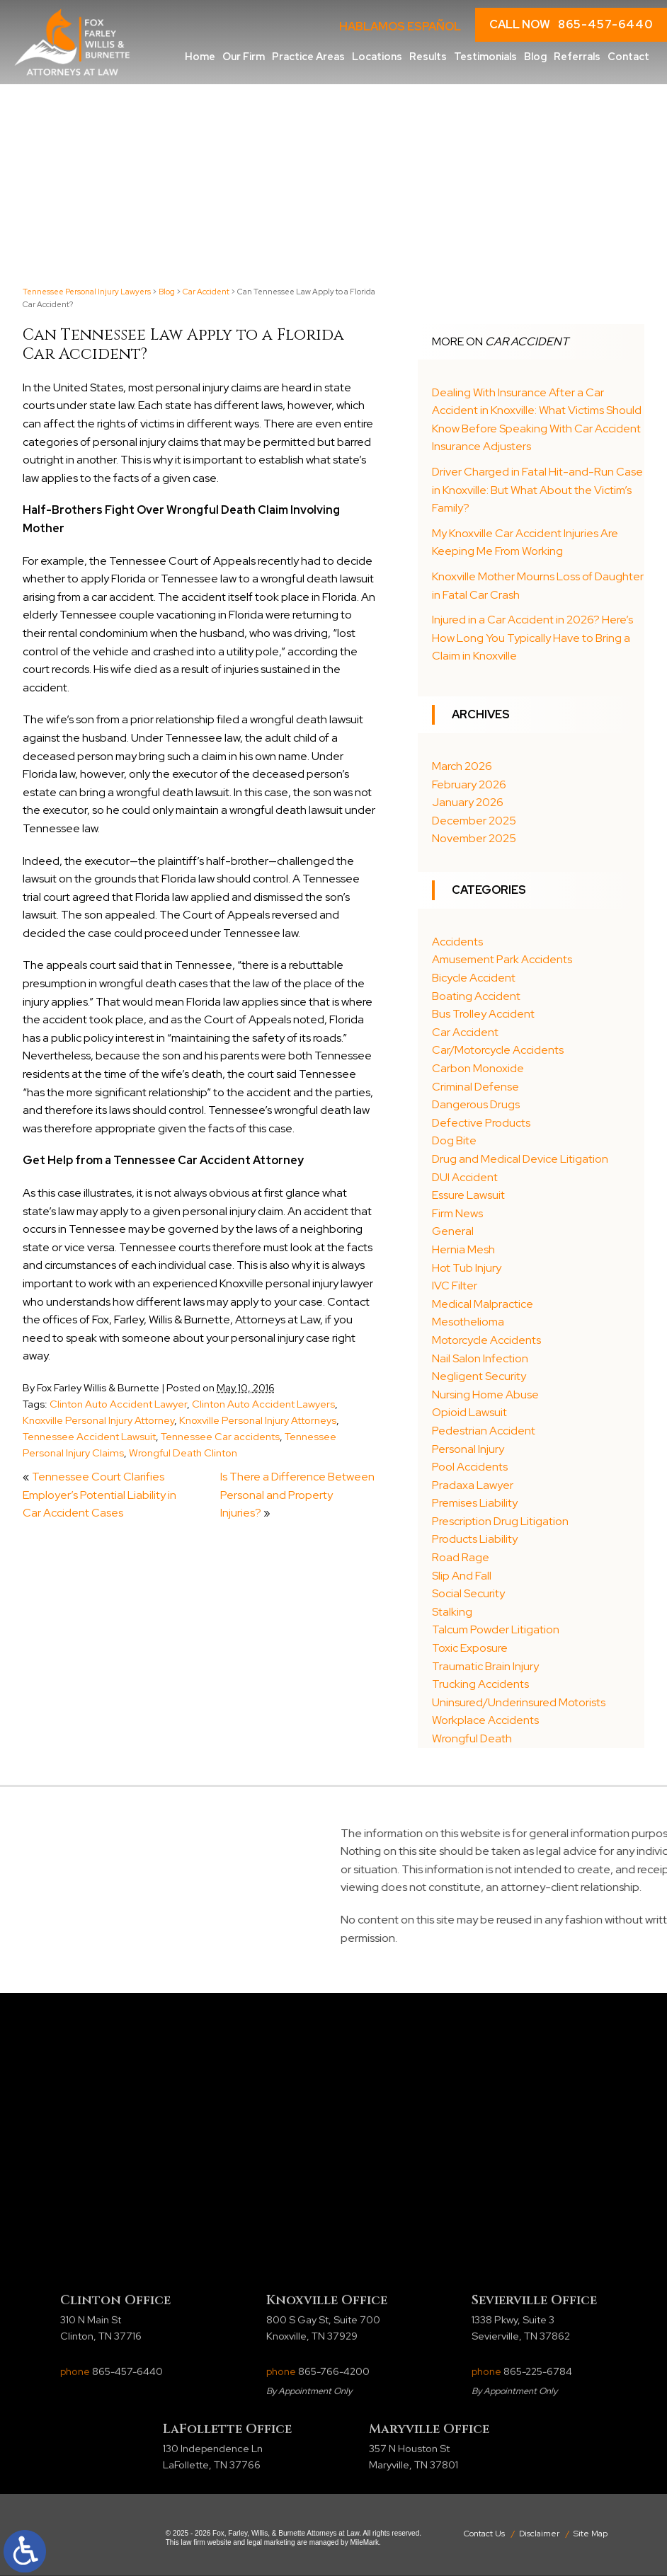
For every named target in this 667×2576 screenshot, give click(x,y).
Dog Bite (454, 1140)
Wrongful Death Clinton (183, 1452)
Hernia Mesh (463, 1249)
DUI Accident (465, 1177)
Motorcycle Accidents (486, 1340)
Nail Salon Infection (480, 1358)
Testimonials (485, 56)
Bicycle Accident (473, 977)
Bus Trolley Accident (483, 1013)
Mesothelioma (468, 1321)
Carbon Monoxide (478, 1068)
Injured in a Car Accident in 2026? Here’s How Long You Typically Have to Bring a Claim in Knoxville (532, 637)
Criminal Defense (475, 1086)
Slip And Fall (461, 1575)
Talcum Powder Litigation (495, 1629)
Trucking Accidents (480, 1684)
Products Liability (475, 1538)
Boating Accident (476, 996)
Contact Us (484, 2533)
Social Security (468, 1593)
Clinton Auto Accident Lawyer (118, 1403)
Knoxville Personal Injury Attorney (98, 1420)
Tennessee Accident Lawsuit (89, 1436)
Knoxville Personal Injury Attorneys (257, 1420)
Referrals (577, 56)
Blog (535, 56)
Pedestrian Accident (483, 1430)
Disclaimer (539, 2533)
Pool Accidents (470, 1466)
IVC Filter (454, 1285)
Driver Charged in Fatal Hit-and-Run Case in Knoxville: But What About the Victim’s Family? (537, 489)
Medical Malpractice (482, 1303)
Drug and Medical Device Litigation (520, 1158)
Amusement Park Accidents (502, 959)
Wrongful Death (472, 1738)
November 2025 (474, 838)
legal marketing (271, 2542)
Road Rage (460, 1557)
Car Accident (206, 292)
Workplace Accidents (485, 1720)
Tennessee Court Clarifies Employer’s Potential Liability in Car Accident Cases (99, 1494)
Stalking (452, 1611)
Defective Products (481, 1122)
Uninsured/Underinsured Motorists (518, 1702)
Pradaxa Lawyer (472, 1485)
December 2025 (474, 820)
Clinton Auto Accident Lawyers (263, 1403)
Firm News (457, 1213)
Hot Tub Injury (466, 1267)
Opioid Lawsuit (469, 1412)
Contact (628, 56)
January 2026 (467, 802)
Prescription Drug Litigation (500, 1521)
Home (200, 56)
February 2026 (469, 784)
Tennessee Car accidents (220, 1436)
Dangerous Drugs (476, 1104)
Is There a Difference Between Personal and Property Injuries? (297, 1494)
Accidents (457, 941)
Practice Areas (308, 56)
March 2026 (462, 766)
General (453, 1231)
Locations (377, 56)
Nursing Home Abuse (485, 1394)
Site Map (591, 2533)
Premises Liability (475, 1502)
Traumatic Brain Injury (485, 1666)
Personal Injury (468, 1449)
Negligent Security (479, 1376)
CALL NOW (571, 24)
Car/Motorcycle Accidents (498, 1049)
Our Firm (243, 56)
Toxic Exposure (470, 1647)
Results (428, 56)
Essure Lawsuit (468, 1195)
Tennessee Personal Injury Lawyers (87, 292)
